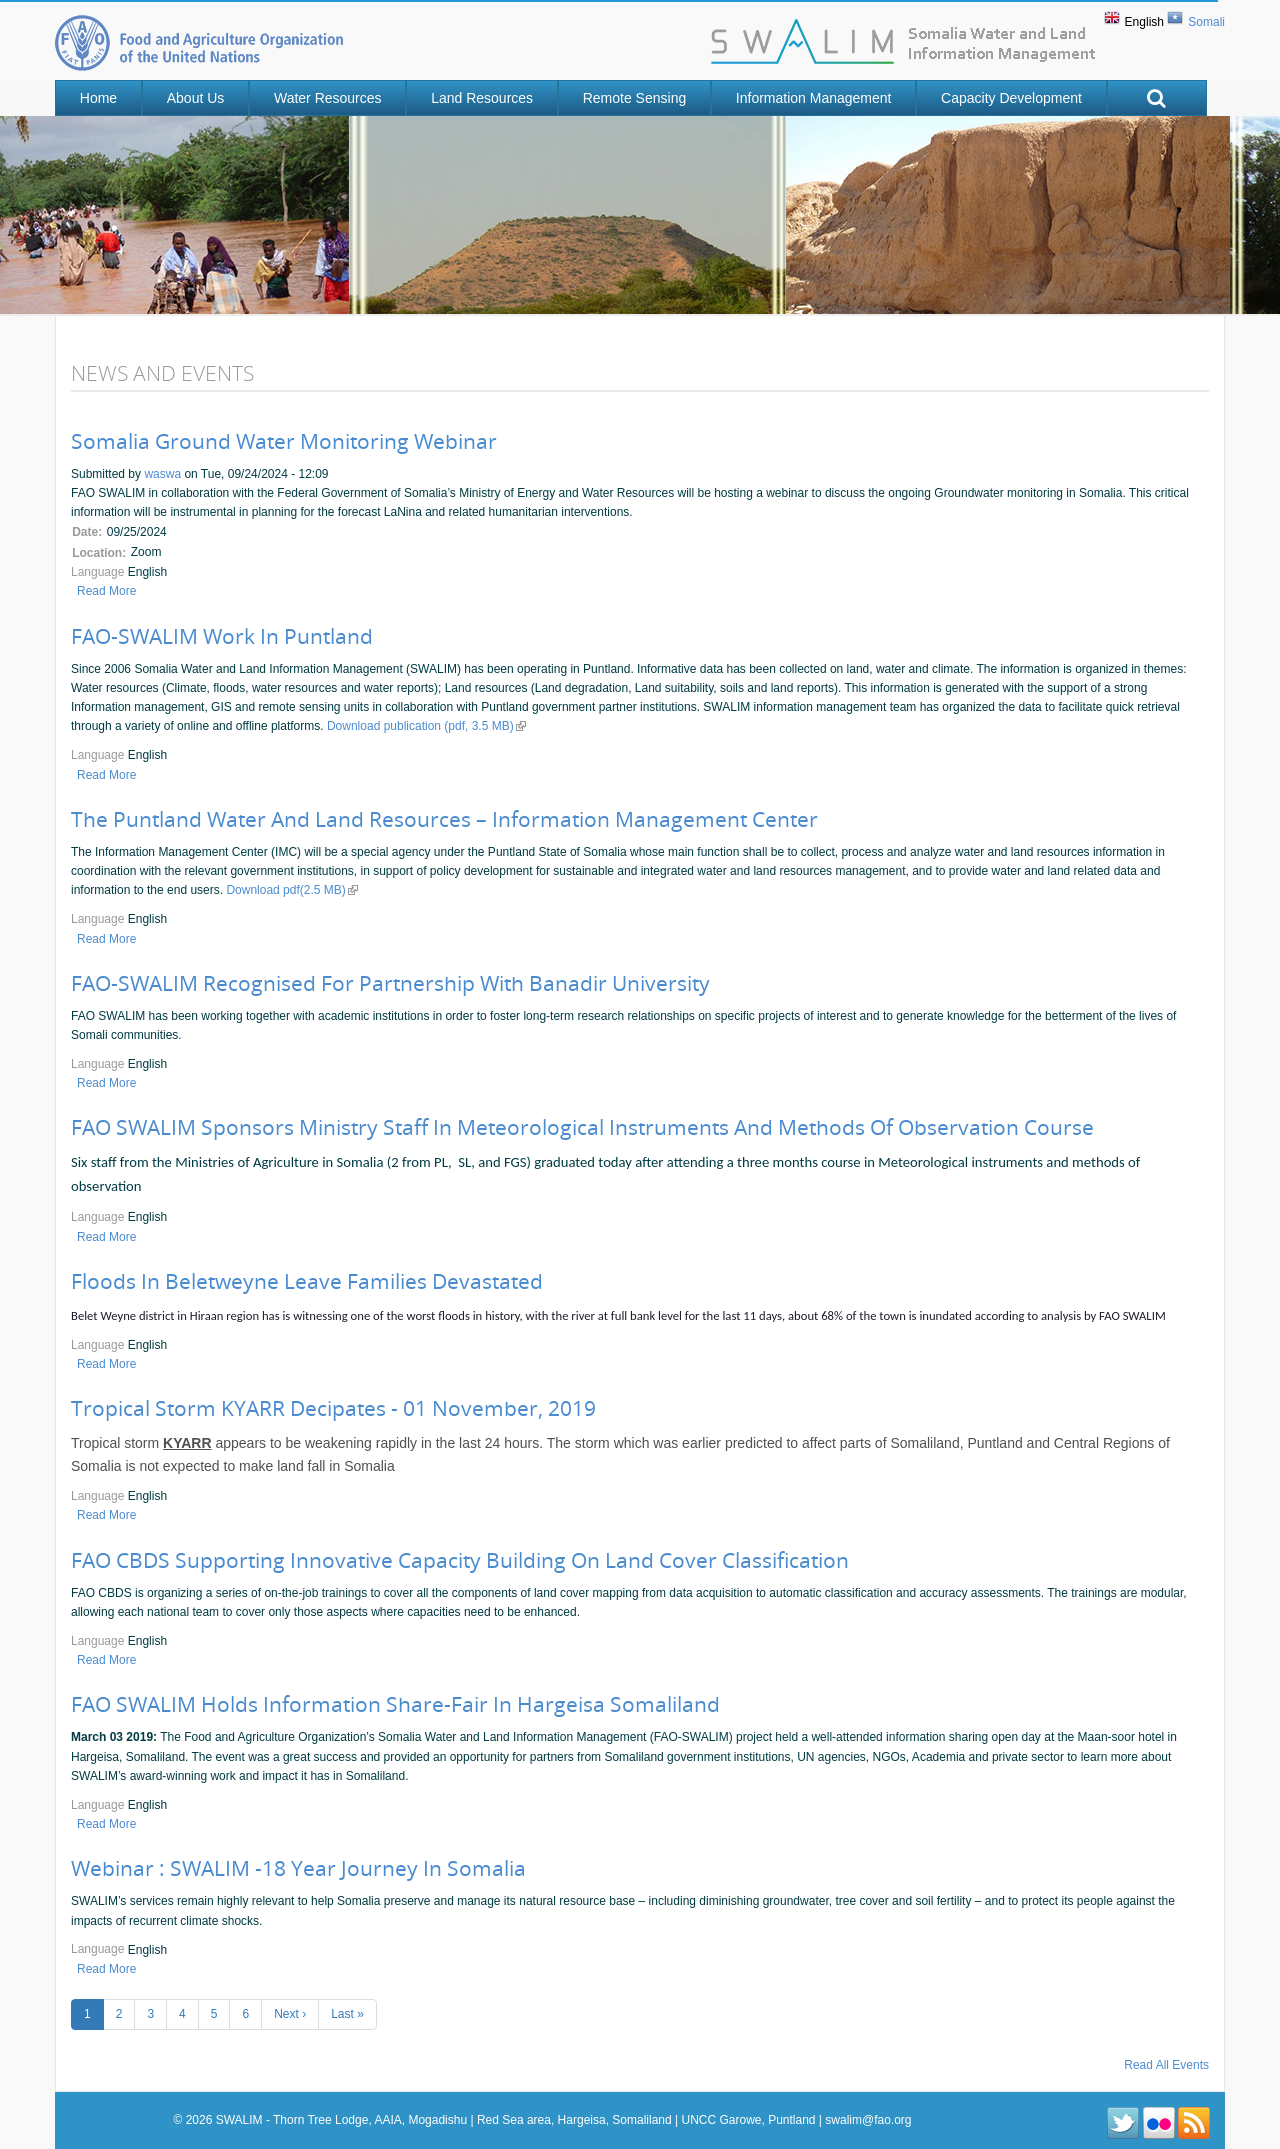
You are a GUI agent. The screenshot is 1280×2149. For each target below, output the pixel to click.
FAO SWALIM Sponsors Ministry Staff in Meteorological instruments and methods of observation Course (582, 1127)
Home (98, 98)
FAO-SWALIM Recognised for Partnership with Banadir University (390, 983)
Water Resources (328, 98)
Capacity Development (1011, 98)
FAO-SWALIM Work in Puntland (222, 636)
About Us (196, 98)
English (1144, 22)
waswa (162, 474)
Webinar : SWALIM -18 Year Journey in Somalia (298, 1868)
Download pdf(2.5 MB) (291, 890)
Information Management (814, 98)
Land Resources (482, 98)
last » (347, 2014)
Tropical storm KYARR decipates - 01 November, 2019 (333, 1408)
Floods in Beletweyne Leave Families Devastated (307, 1281)
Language (99, 572)
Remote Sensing (635, 98)
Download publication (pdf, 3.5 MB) (426, 726)
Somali (1206, 22)
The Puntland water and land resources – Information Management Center (444, 819)
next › (290, 2014)
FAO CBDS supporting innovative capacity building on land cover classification (460, 1560)
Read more (106, 591)
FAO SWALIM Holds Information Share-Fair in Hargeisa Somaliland (395, 1704)
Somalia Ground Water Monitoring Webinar (284, 441)
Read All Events (1166, 2065)
